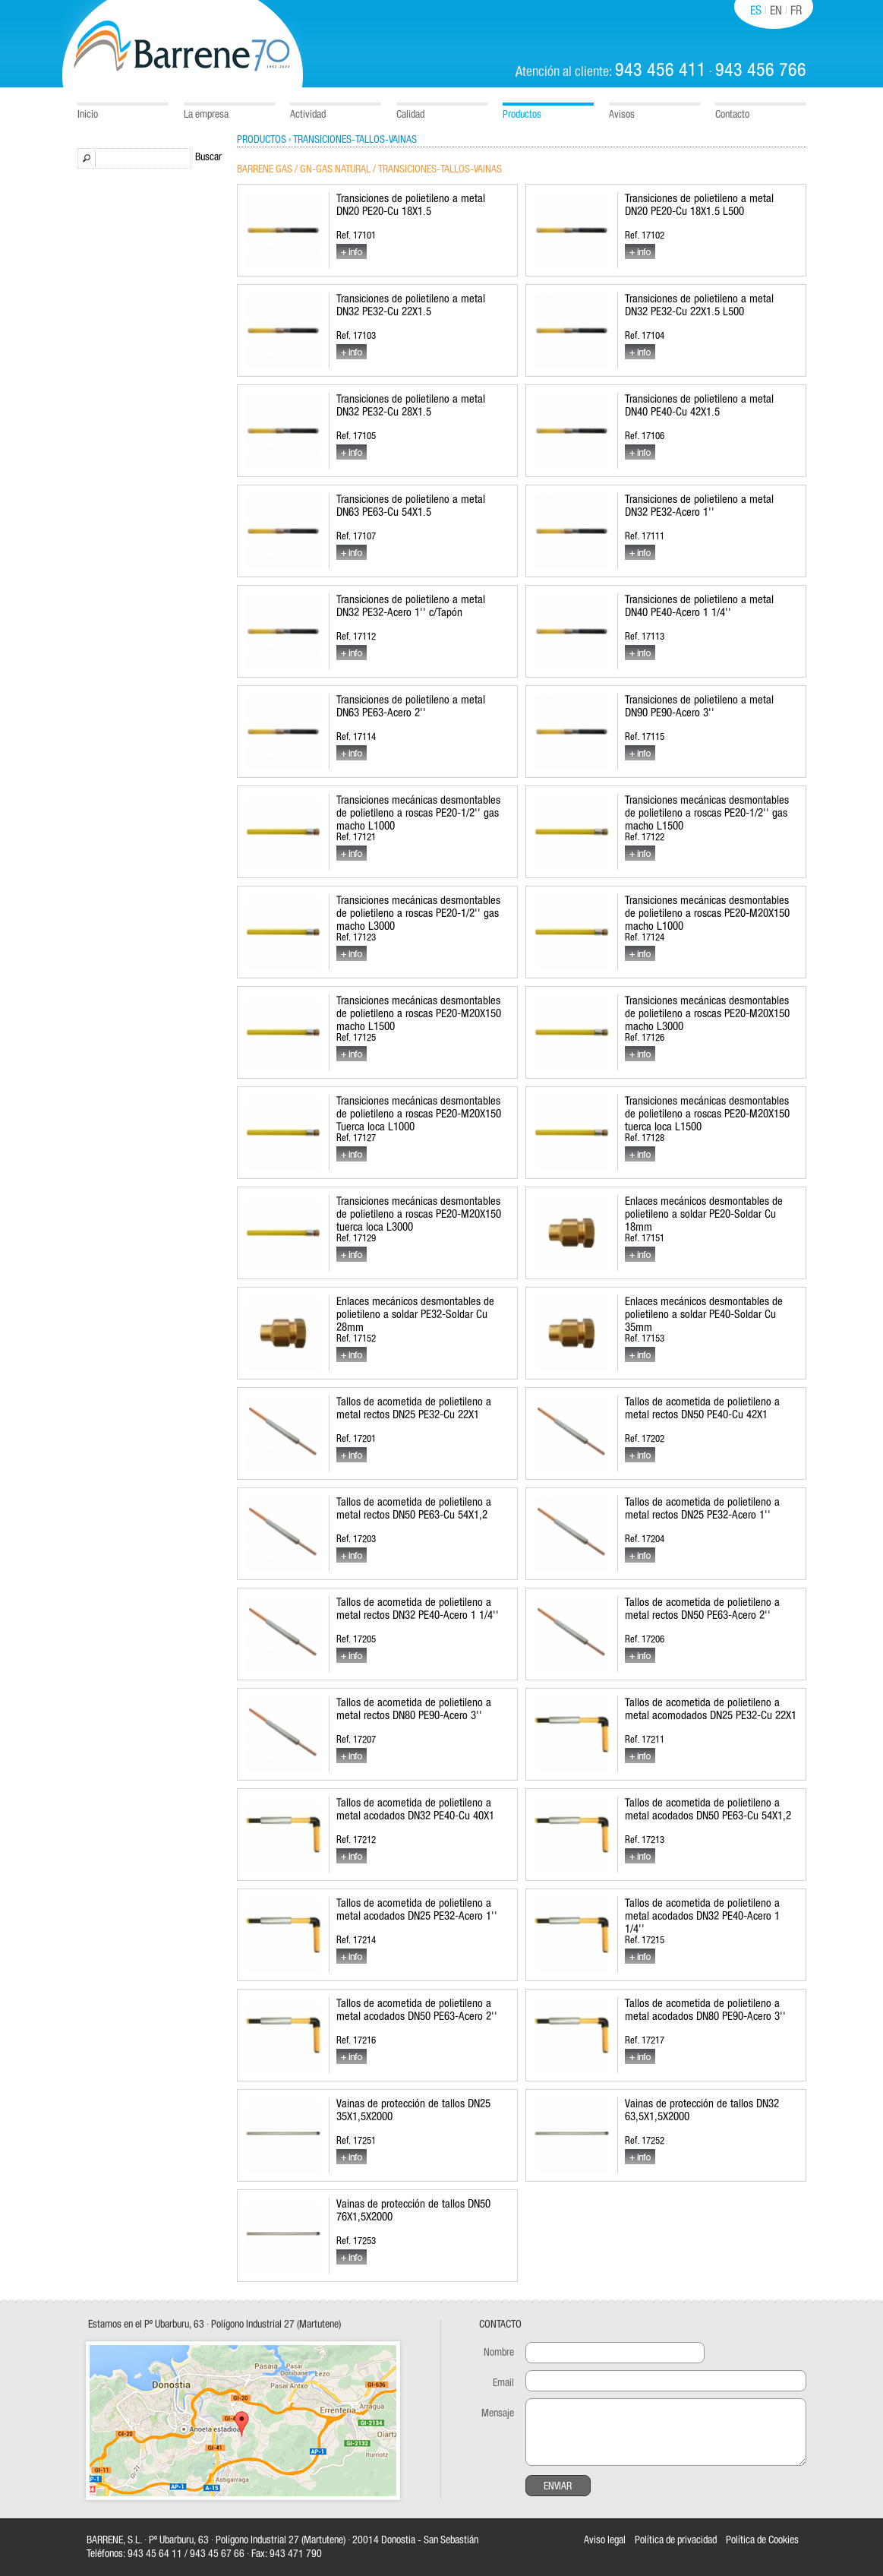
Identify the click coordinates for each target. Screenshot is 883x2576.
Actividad (308, 114)
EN (776, 11)
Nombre (499, 2352)
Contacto (732, 114)
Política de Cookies (762, 2540)
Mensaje (497, 2413)
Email (503, 2383)
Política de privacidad (676, 2540)
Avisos (622, 114)
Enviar (558, 2486)
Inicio (87, 114)
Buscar (208, 157)
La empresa (206, 114)
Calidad (410, 114)
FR (796, 11)
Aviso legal (605, 2540)
